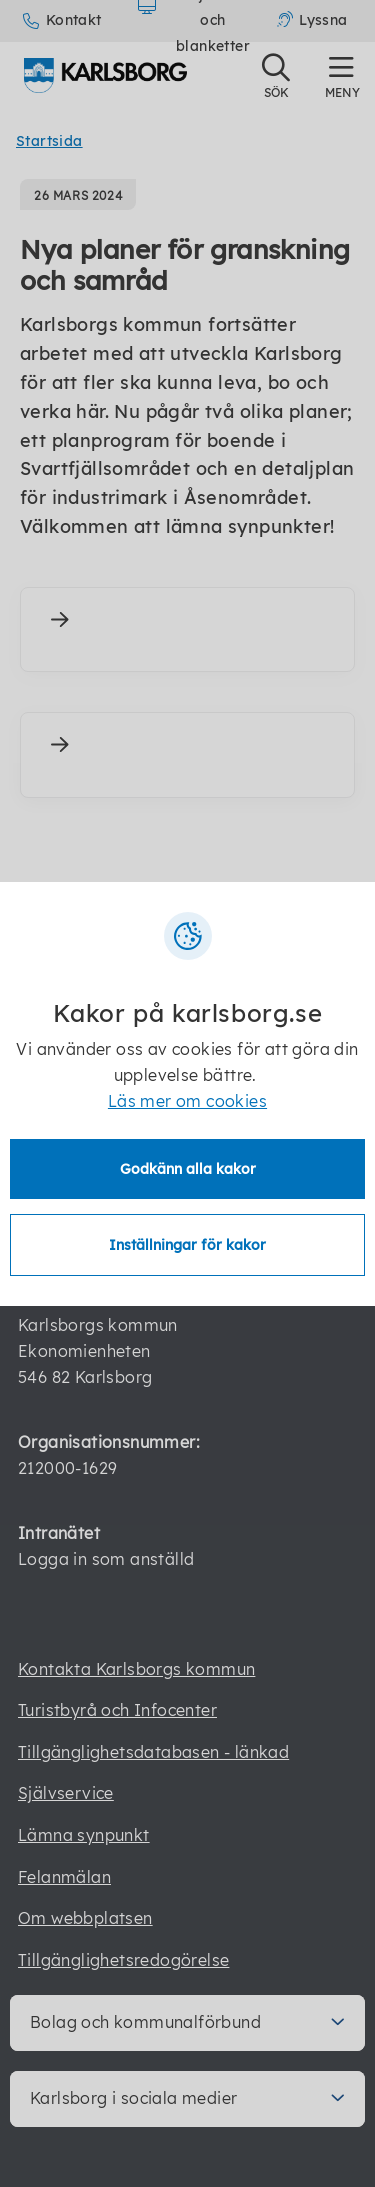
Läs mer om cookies (187, 1101)
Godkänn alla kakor (188, 1169)
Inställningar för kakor (187, 1245)
